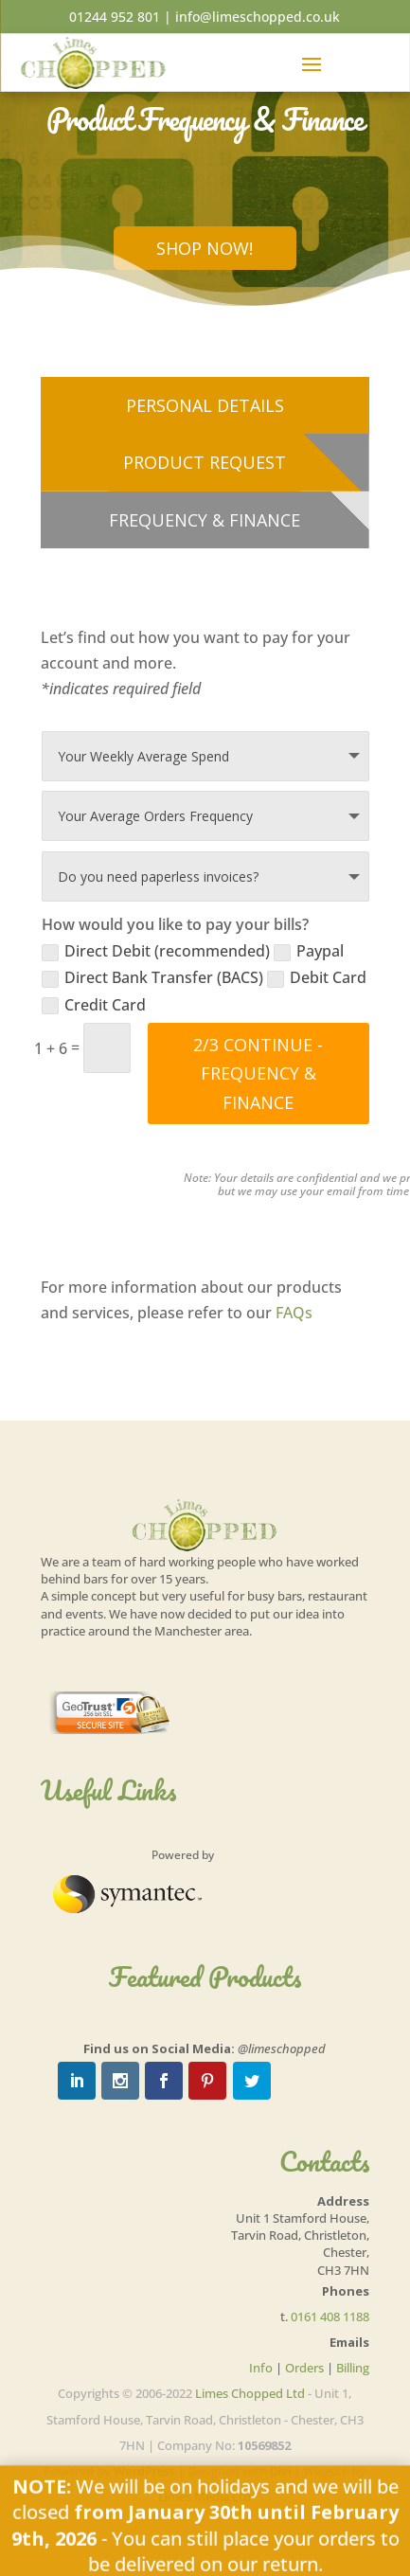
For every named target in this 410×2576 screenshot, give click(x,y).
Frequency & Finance (204, 520)
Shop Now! (204, 248)
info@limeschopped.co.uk (257, 17)
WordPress (144, 2470)
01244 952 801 (114, 17)
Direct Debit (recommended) (156, 950)
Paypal (309, 950)
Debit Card (316, 977)
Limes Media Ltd (204, 2496)
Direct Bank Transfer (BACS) (152, 977)
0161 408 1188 (330, 2316)
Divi (280, 2470)
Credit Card (94, 1004)
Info (261, 2367)
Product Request (204, 462)
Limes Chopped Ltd (250, 2393)
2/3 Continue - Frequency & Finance (258, 1073)
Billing (352, 2367)
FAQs (294, 1312)
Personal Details (205, 405)
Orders (304, 2367)
